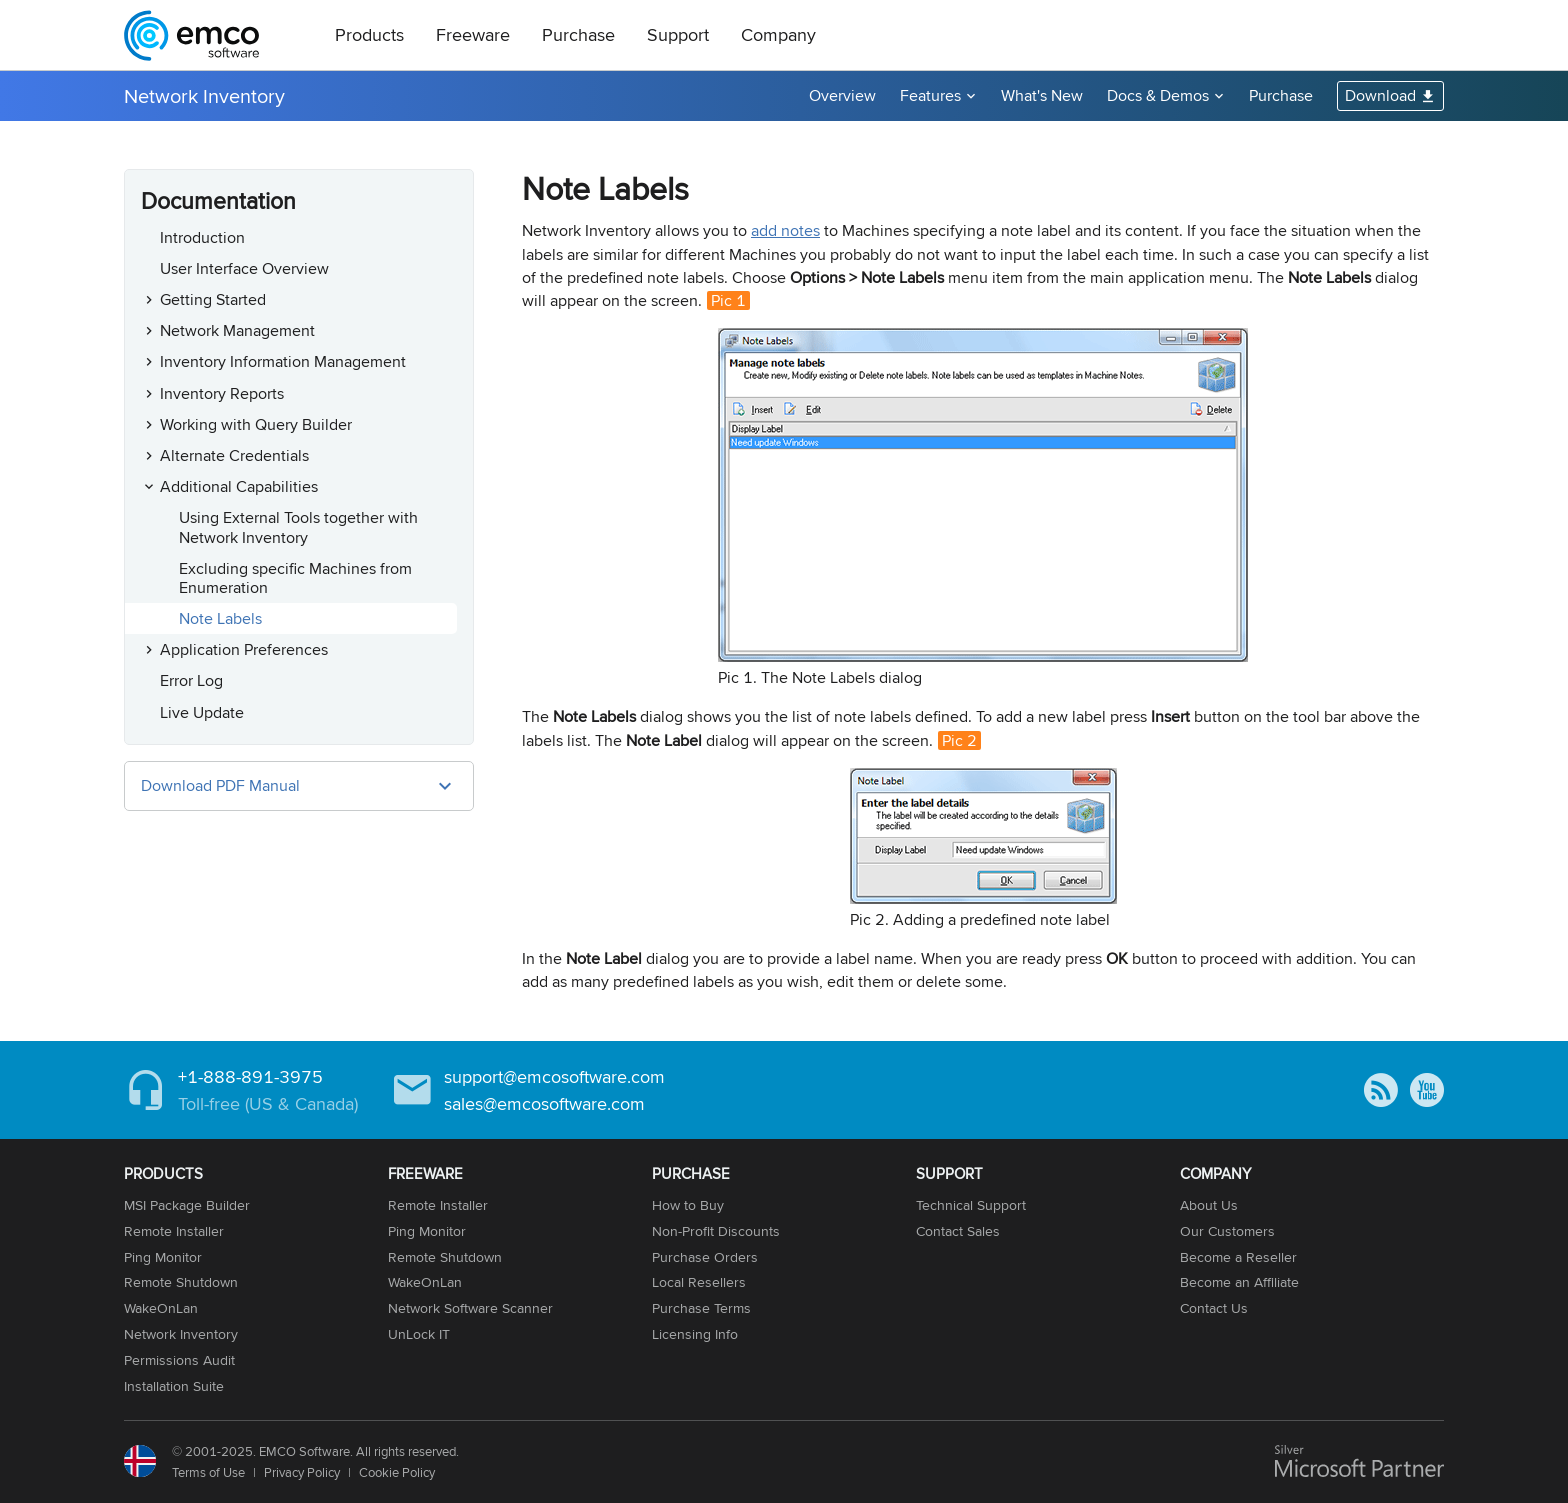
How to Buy (688, 1205)
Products (369, 34)
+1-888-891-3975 (250, 1076)
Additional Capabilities (239, 486)
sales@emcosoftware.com (544, 1103)
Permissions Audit (179, 1360)
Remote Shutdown (181, 1282)
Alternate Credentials (234, 455)
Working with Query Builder (256, 424)
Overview (842, 95)
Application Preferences (244, 649)
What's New (1042, 95)
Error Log (191, 680)
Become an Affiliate (1239, 1282)
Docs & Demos (1158, 95)
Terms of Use (208, 1472)
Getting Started (213, 299)
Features (930, 95)
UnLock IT (419, 1334)
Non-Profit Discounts (716, 1231)
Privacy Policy (302, 1472)
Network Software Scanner (470, 1308)
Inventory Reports (222, 393)
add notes (785, 230)
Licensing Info (695, 1334)
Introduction (202, 237)
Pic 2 (959, 740)
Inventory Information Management (283, 361)
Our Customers (1227, 1231)
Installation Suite (174, 1386)
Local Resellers (699, 1282)
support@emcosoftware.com (554, 1076)
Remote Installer (174, 1231)
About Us (1209, 1205)
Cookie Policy (397, 1472)
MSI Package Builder (187, 1205)
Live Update (202, 712)
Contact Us (1214, 1308)
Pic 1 (728, 300)
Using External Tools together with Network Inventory (298, 527)
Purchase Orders (705, 1257)
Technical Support (971, 1205)
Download (1380, 95)
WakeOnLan (161, 1308)
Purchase (578, 34)
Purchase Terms (701, 1308)
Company (778, 34)
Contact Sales (958, 1231)
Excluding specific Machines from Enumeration (295, 578)
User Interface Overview (244, 268)
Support (678, 34)
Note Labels (220, 618)
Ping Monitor (163, 1257)
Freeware (473, 34)
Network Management (237, 330)
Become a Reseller (1238, 1257)
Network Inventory (204, 95)
